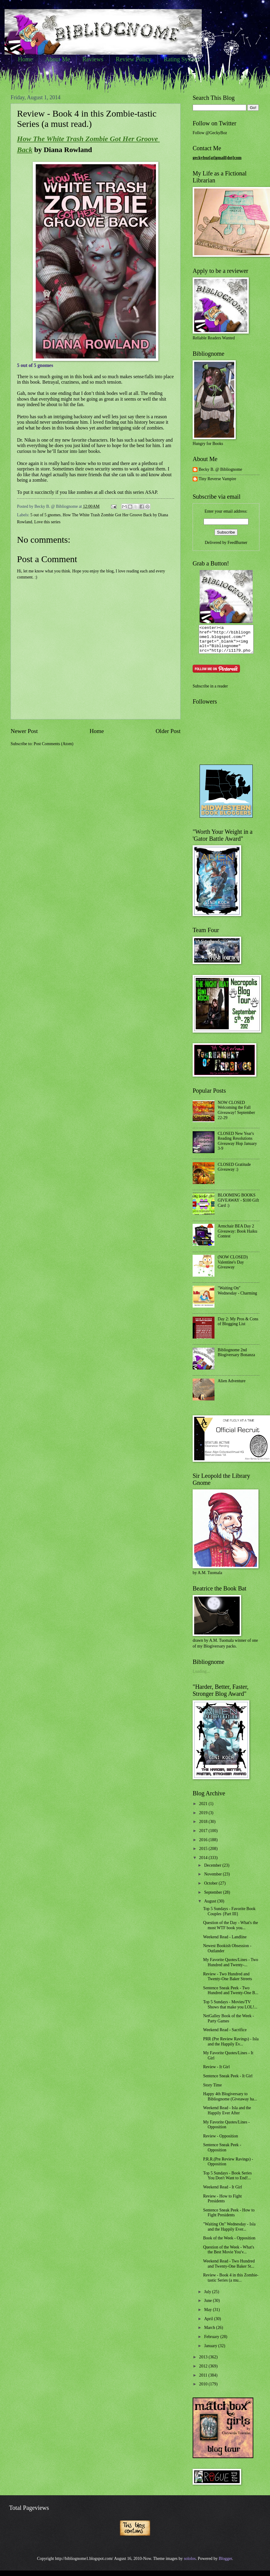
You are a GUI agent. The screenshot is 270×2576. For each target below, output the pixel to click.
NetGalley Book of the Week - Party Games (228, 2024)
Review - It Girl (216, 2072)
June (208, 2306)
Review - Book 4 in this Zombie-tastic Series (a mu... (230, 2283)
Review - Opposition (220, 2141)
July (208, 2297)
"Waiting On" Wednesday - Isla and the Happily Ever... (229, 2232)
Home (25, 59)
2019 (203, 1818)
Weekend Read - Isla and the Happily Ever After (227, 2116)
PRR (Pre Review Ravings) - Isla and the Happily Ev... (230, 2047)
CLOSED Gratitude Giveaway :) (234, 1172)
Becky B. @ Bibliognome (220, 469)
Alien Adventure (232, 1386)
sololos (190, 2564)
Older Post (168, 731)
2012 (203, 2371)
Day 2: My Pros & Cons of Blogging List (238, 1327)
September (213, 1898)
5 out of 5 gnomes (45, 515)
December (213, 1870)
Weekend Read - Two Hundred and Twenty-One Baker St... (229, 2269)
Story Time (212, 2090)
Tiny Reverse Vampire (217, 479)
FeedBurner (237, 542)
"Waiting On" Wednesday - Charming (237, 1296)
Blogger (225, 2564)
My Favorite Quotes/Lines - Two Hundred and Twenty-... (230, 1968)
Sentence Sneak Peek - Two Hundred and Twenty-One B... (230, 1996)
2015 (203, 1854)
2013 (203, 2362)
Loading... (201, 1677)
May (208, 2315)
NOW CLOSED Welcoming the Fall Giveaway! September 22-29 (236, 1115)
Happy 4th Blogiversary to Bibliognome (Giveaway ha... (230, 2102)
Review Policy (133, 59)
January (211, 2351)
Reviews (93, 59)
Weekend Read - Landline (224, 1942)
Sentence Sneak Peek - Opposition (222, 2153)
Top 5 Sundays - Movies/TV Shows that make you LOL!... (230, 2010)
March (210, 2333)
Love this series (47, 522)
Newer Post (24, 731)
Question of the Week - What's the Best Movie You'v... (228, 2255)
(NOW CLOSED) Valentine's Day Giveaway (233, 1267)
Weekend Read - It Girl (222, 2192)
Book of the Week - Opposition (229, 2243)
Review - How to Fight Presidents (222, 2204)
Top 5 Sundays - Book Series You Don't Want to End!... (227, 2181)
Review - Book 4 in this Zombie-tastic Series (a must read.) (87, 118)
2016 (203, 1845)
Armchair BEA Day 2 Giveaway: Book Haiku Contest (237, 1236)
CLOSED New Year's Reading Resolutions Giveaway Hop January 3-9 (237, 1146)
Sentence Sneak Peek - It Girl (227, 2081)
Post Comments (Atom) (53, 744)
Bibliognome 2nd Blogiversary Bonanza (236, 1358)
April (209, 2324)
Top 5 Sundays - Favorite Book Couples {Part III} (229, 1917)
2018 (203, 1827)
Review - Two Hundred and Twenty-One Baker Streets (227, 1982)
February (212, 2342)
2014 (203, 1863)
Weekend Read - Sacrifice (224, 2035)
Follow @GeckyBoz (210, 133)
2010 (203, 2389)
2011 (203, 2380)
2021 (203, 1809)
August (210, 1906)
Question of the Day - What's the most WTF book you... (230, 1931)
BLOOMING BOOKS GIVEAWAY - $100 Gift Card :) (238, 1205)
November (213, 1879)
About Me (57, 59)
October (211, 1888)
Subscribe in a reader (210, 691)
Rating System (181, 59)
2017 (203, 1836)
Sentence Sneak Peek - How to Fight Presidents (229, 2218)
